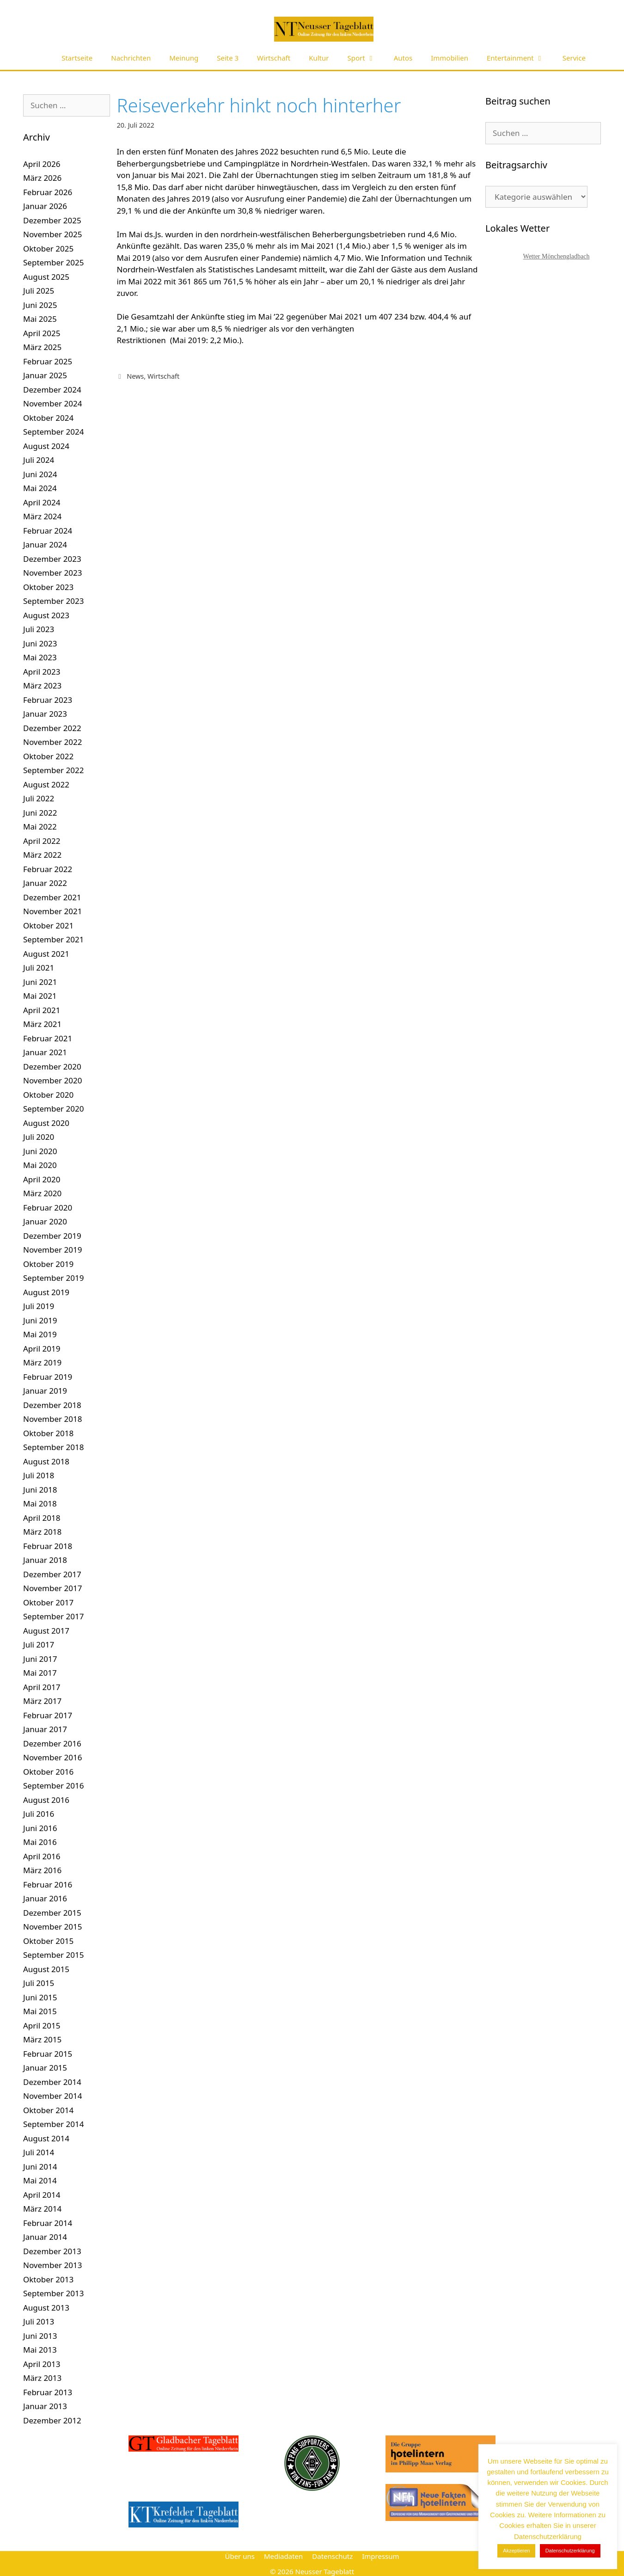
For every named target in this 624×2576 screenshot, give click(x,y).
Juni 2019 (40, 1320)
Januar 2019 (45, 1390)
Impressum (380, 2556)
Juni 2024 (40, 474)
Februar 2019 (47, 1376)
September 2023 (53, 601)
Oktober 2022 (48, 756)
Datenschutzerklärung (570, 2550)
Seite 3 (228, 57)
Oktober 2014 (48, 2110)
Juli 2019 (38, 1306)
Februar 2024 (47, 530)
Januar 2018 (45, 1560)
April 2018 (41, 1517)
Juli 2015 (38, 1983)
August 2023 (46, 615)
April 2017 (41, 1687)
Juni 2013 (40, 2335)
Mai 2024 (40, 488)
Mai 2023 (40, 657)
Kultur (319, 57)
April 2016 (41, 1856)
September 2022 (53, 770)
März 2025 (42, 347)
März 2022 (42, 854)
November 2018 (52, 1419)
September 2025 (53, 262)
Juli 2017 (38, 1644)
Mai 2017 (40, 1672)
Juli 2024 (38, 460)
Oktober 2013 (48, 2279)
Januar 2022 (45, 883)
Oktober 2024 (48, 417)
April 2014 (41, 2194)
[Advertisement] (552, 522)
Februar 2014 (47, 2223)
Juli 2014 (38, 2152)
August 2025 (46, 276)
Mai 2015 (40, 2011)
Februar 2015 (47, 2053)
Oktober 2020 (48, 1094)
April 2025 (41, 333)
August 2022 (46, 784)
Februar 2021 (47, 1038)
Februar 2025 (47, 361)
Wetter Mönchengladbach (556, 256)
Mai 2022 (40, 826)
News (135, 376)
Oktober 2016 (48, 1771)
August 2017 (46, 1630)
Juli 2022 (38, 798)
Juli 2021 (38, 967)
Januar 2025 (45, 375)
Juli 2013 (38, 2321)
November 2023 (52, 572)
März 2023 (42, 685)
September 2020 (53, 1108)
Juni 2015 (40, 1997)
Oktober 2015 (48, 1941)
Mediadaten (283, 2556)
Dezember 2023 (52, 558)
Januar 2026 (45, 206)
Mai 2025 (40, 319)
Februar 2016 (47, 1884)
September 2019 (53, 1278)
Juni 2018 (40, 1489)
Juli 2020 (38, 1136)
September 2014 (53, 2124)
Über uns (239, 2556)
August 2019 (46, 1292)
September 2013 (53, 2293)
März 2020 (42, 1193)
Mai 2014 (40, 2180)
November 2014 (52, 2095)
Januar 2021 (45, 1052)
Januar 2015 (45, 2067)
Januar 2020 (45, 1221)
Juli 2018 (38, 1475)
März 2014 (42, 2208)
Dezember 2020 (52, 1066)
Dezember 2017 (52, 1574)
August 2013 (46, 2307)
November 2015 (52, 1926)
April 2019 (41, 1348)
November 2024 (52, 403)
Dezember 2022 (52, 728)
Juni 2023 (40, 643)
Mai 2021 (40, 995)
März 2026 (42, 177)
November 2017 (52, 1588)
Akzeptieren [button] (516, 2550)
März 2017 (42, 1701)
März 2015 (42, 2039)
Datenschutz (332, 2556)
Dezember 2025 (52, 220)
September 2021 (53, 939)
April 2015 (41, 2025)
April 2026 (41, 164)
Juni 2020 (40, 1151)
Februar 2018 (47, 1546)
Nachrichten (131, 57)
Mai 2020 (40, 1165)
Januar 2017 (45, 1729)
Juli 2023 (38, 629)
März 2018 (42, 1531)
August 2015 (46, 1969)
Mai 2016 (40, 1842)
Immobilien (449, 57)
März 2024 (42, 516)
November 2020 (52, 1080)
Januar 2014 (45, 2237)
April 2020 (41, 1179)
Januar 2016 (45, 1898)
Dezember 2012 (52, 2420)
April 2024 (41, 502)
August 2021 (46, 953)
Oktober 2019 (48, 1264)
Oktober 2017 (48, 1602)
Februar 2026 (47, 192)
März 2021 (42, 1024)
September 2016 (53, 1785)
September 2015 (53, 1954)
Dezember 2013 (52, 2251)
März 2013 (42, 2378)
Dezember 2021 (52, 897)
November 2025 (52, 234)
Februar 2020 (47, 1207)
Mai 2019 (40, 1334)
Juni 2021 (40, 982)
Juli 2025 (38, 290)
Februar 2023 (47, 700)
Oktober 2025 (48, 248)
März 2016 (42, 1870)
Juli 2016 (38, 1813)
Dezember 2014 (52, 2082)
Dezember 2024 (52, 389)
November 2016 (52, 1757)
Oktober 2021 (48, 925)
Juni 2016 (40, 1828)
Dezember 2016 (52, 1743)
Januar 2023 (45, 713)
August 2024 (46, 446)
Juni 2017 (40, 1659)
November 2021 (52, 911)
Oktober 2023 (48, 587)
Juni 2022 (40, 812)
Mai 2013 (40, 2349)
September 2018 (53, 1447)
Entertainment (520, 58)
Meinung (183, 57)
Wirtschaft (273, 57)
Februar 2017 (47, 1715)
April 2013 (41, 2364)
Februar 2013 (47, 2392)
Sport (366, 58)
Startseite (76, 57)
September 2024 (53, 431)
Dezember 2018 (52, 1405)
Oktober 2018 (48, 1433)
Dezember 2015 (52, 1912)
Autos (403, 57)
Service (574, 57)
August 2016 (46, 1800)
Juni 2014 (40, 2166)
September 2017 (53, 1616)
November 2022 (52, 742)
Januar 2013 (45, 2406)
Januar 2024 (45, 544)
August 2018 (46, 1461)
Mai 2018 (40, 1503)
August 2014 (46, 2138)
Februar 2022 (47, 869)
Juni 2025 (40, 305)
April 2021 (41, 1010)
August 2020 (46, 1123)
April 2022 (41, 841)
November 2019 (52, 1249)
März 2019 (42, 1362)
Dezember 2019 (52, 1235)
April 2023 (41, 671)
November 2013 (52, 2265)
